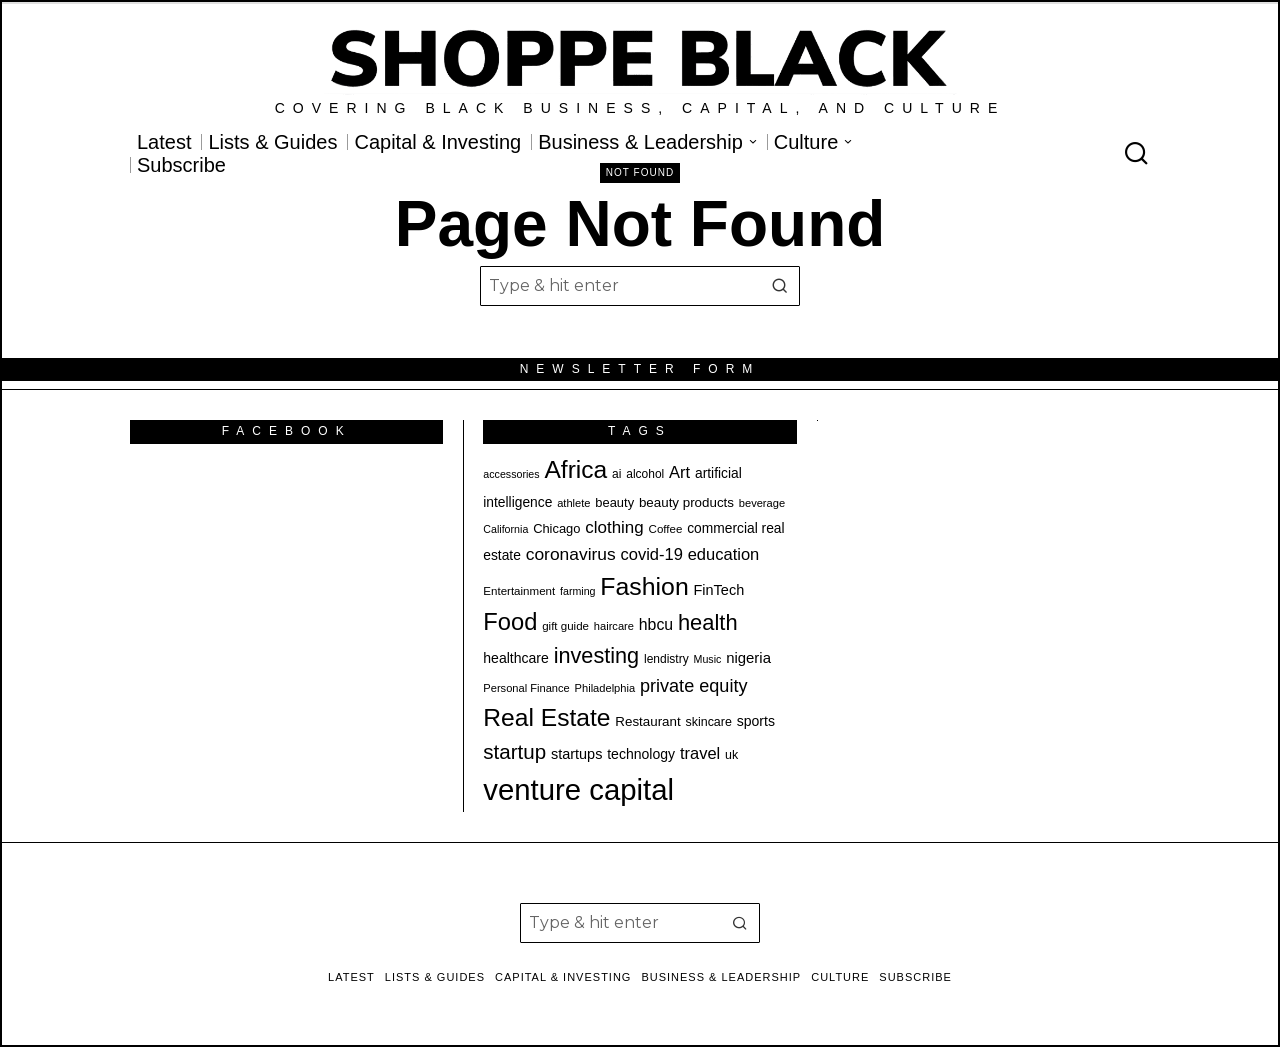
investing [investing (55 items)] (597, 655)
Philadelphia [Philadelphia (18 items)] (605, 688)
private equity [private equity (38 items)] (694, 686)
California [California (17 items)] (505, 529)
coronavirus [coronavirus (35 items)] (571, 554)
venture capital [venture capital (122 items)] (578, 789)
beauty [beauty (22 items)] (614, 502)
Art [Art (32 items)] (679, 472)
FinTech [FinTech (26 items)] (719, 590)
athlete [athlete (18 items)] (573, 503)
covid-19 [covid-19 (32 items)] (652, 554)
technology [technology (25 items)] (641, 754)
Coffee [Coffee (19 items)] (666, 529)
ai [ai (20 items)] (616, 474)
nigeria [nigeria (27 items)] (748, 657)
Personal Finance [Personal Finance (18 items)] (526, 688)
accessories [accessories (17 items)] (511, 474)
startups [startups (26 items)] (576, 754)
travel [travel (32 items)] (700, 753)
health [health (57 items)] (708, 622)
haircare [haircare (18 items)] (614, 626)
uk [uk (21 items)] (731, 755)
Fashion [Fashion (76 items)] (644, 586)
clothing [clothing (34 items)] (614, 527)
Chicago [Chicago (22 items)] (556, 528)
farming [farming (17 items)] (578, 591)
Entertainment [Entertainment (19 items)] (519, 591)
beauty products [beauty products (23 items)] (686, 502)
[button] (780, 286)
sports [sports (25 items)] (756, 721)
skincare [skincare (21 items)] (709, 722)
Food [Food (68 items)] (510, 622)
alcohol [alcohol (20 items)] (645, 474)
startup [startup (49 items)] (514, 751)
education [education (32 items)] (724, 554)
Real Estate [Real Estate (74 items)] (546, 717)
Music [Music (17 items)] (708, 659)
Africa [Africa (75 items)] (575, 469)
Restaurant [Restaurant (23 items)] (647, 721)
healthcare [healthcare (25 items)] (516, 658)
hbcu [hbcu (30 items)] (656, 624)
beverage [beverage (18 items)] (762, 503)
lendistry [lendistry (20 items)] (666, 659)
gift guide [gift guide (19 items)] (565, 626)
